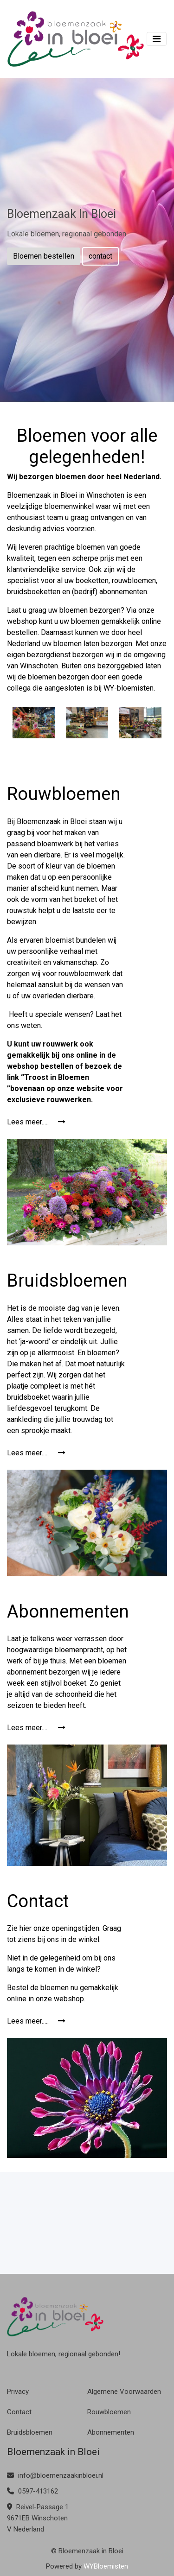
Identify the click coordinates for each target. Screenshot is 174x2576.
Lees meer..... (36, 1121)
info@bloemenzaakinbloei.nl (55, 2475)
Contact (19, 2412)
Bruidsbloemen (29, 2432)
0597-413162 (32, 2491)
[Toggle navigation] (157, 39)
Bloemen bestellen (43, 256)
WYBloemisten (106, 2566)
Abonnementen (110, 2432)
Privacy (18, 2391)
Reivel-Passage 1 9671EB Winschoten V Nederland (38, 2518)
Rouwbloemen (109, 2412)
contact (100, 256)
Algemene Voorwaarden (124, 2391)
